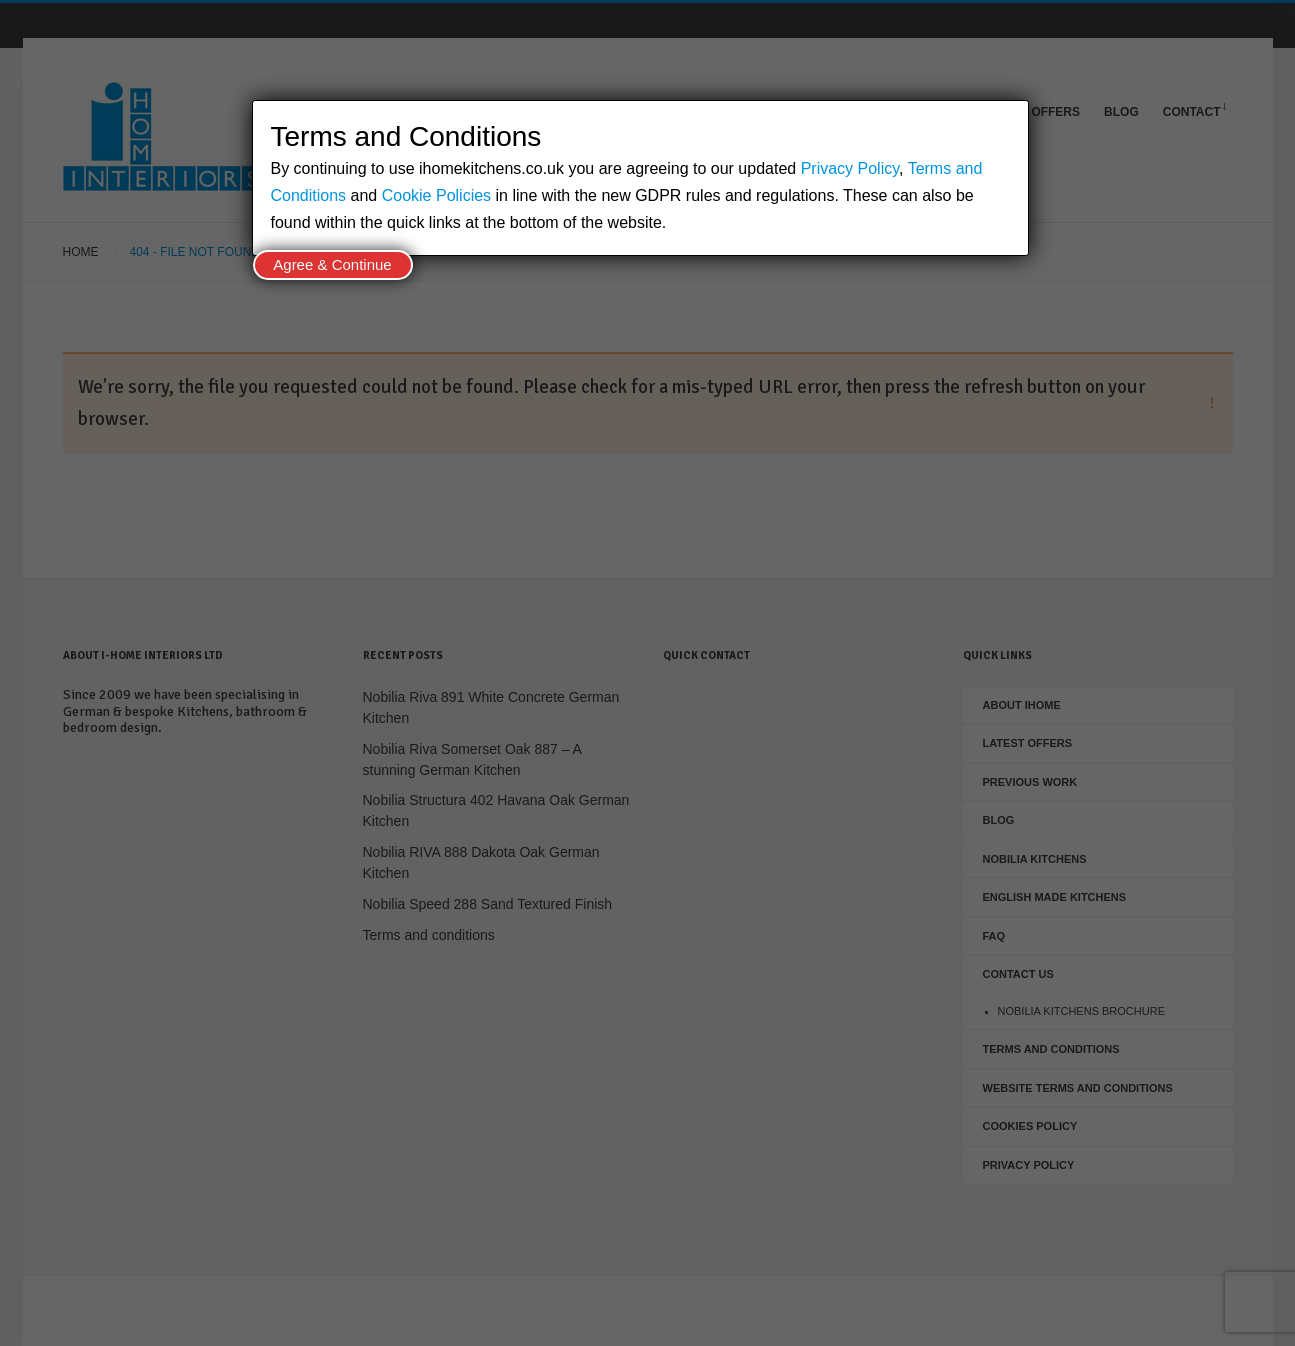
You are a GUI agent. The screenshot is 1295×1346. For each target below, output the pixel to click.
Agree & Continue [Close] (332, 264)
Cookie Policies (436, 195)
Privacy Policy (850, 168)
